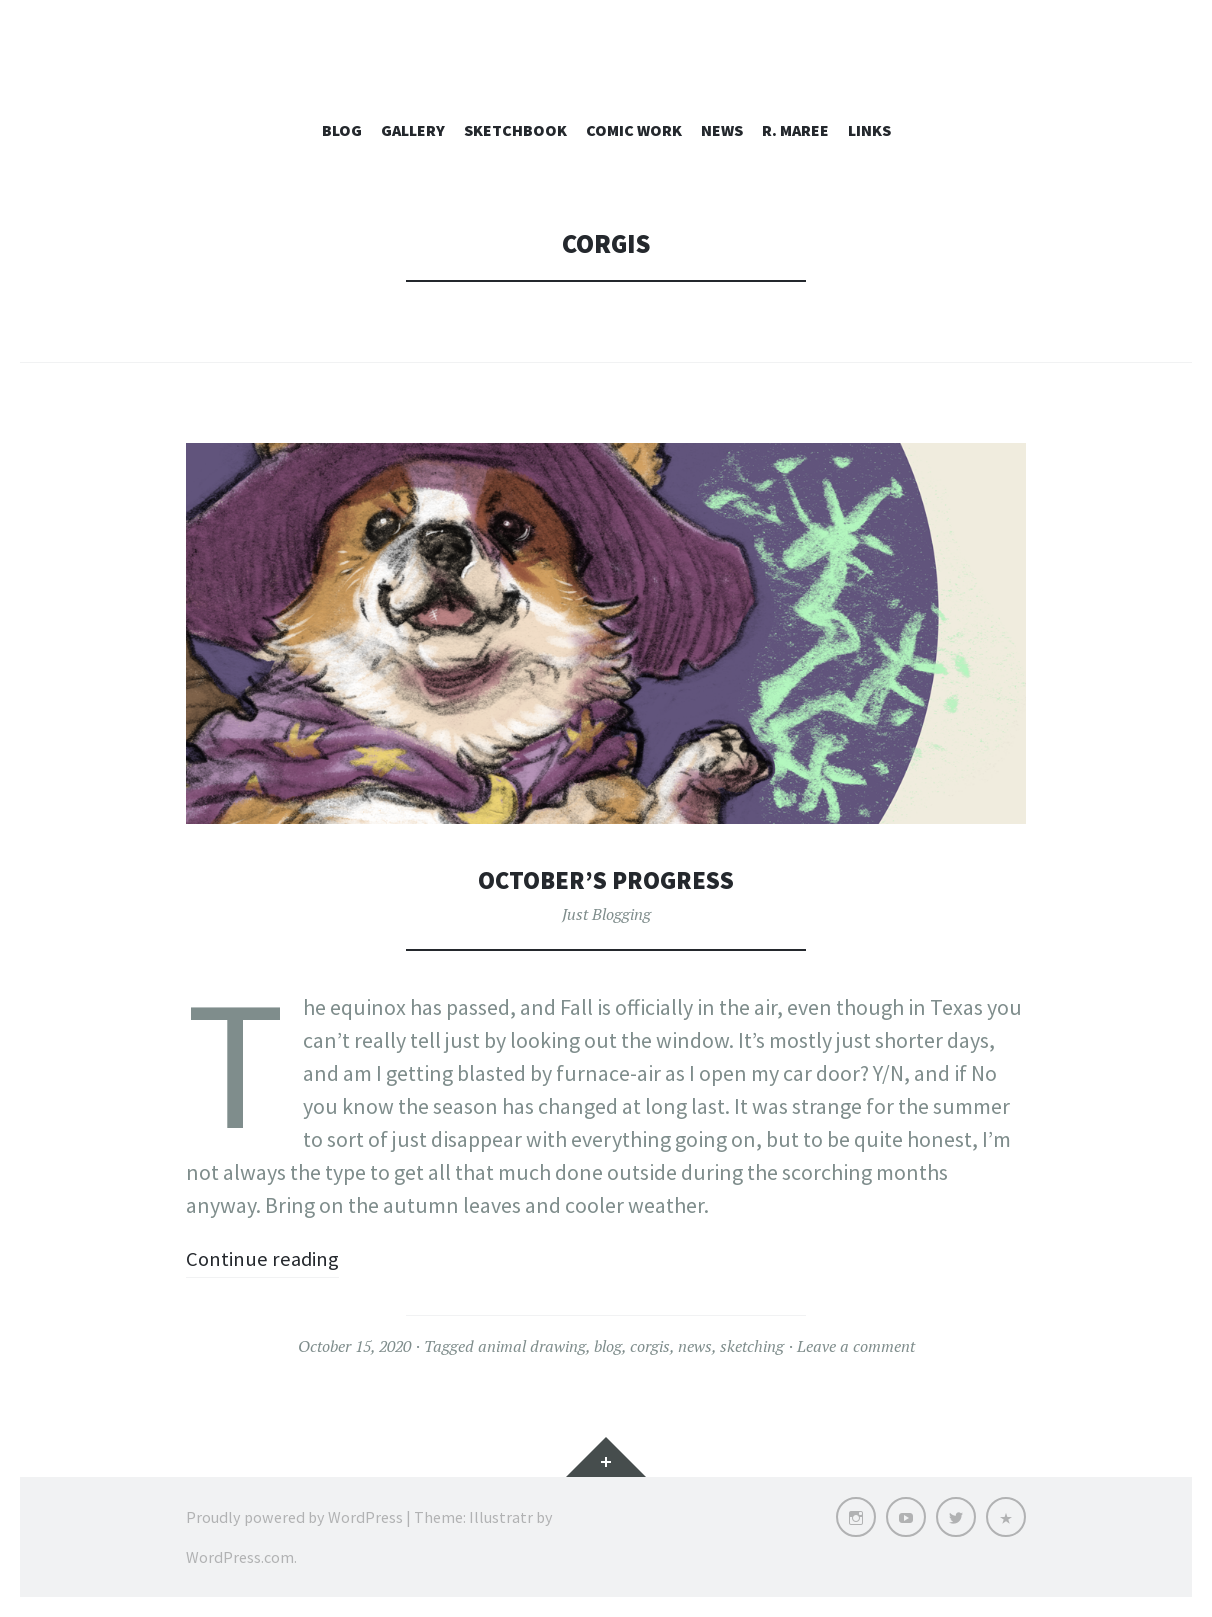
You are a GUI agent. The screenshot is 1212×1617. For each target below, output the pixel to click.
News (722, 130)
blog (608, 1346)
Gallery (413, 130)
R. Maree (795, 130)
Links (869, 130)
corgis (650, 1346)
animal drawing (532, 1346)
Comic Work (634, 130)
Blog (342, 130)
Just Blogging (606, 914)
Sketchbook (515, 130)
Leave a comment (856, 1346)
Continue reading (267, 1258)
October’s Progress (606, 879)
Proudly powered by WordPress (294, 1517)
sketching (752, 1346)
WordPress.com (240, 1557)
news (695, 1346)
